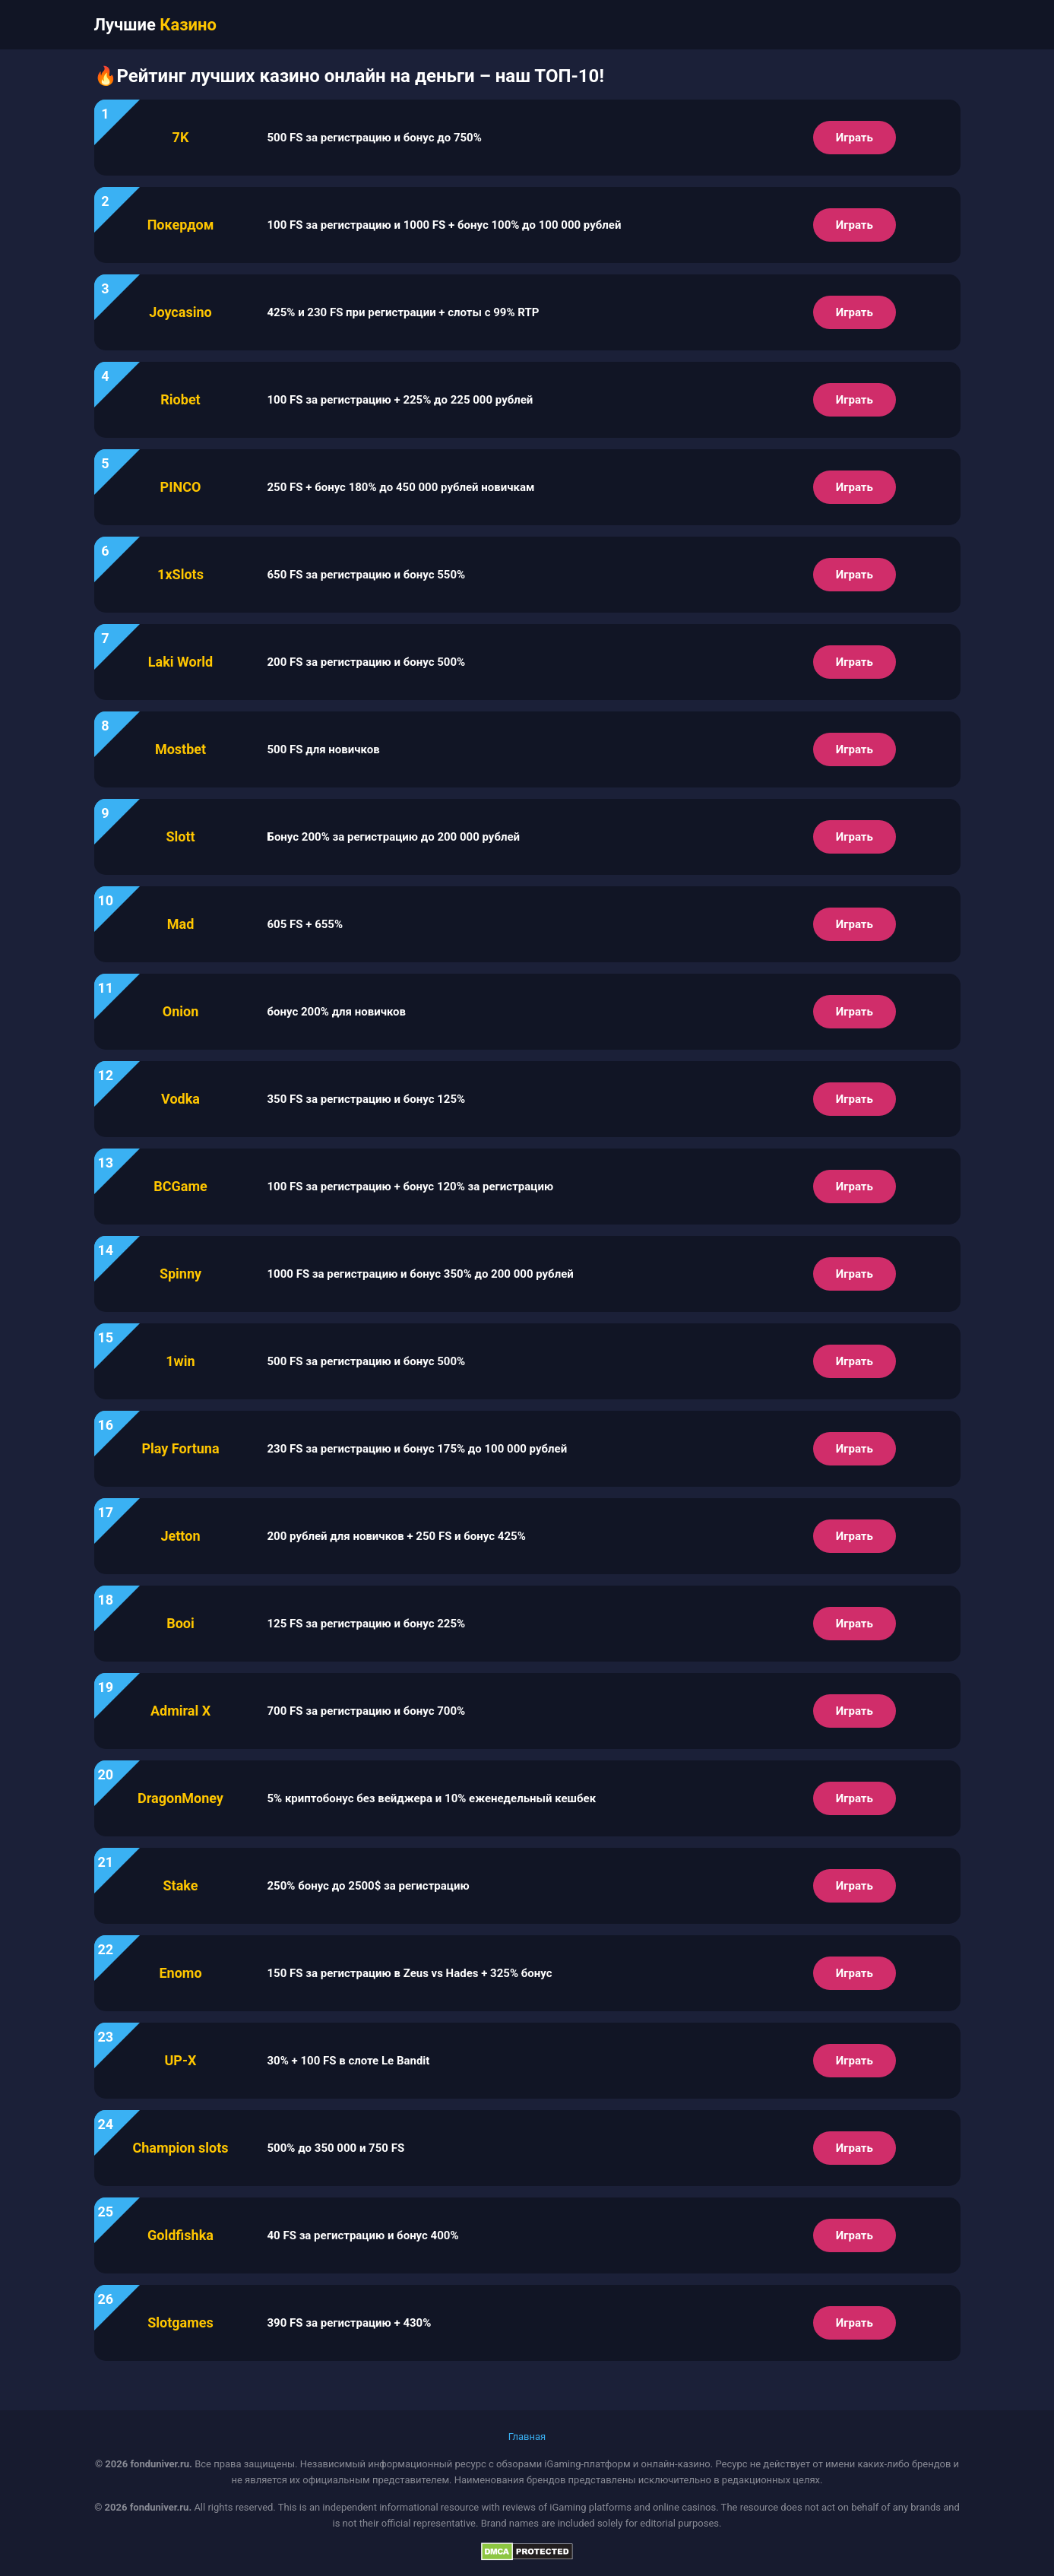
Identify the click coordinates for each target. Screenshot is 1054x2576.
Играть (854, 137)
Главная (527, 2436)
